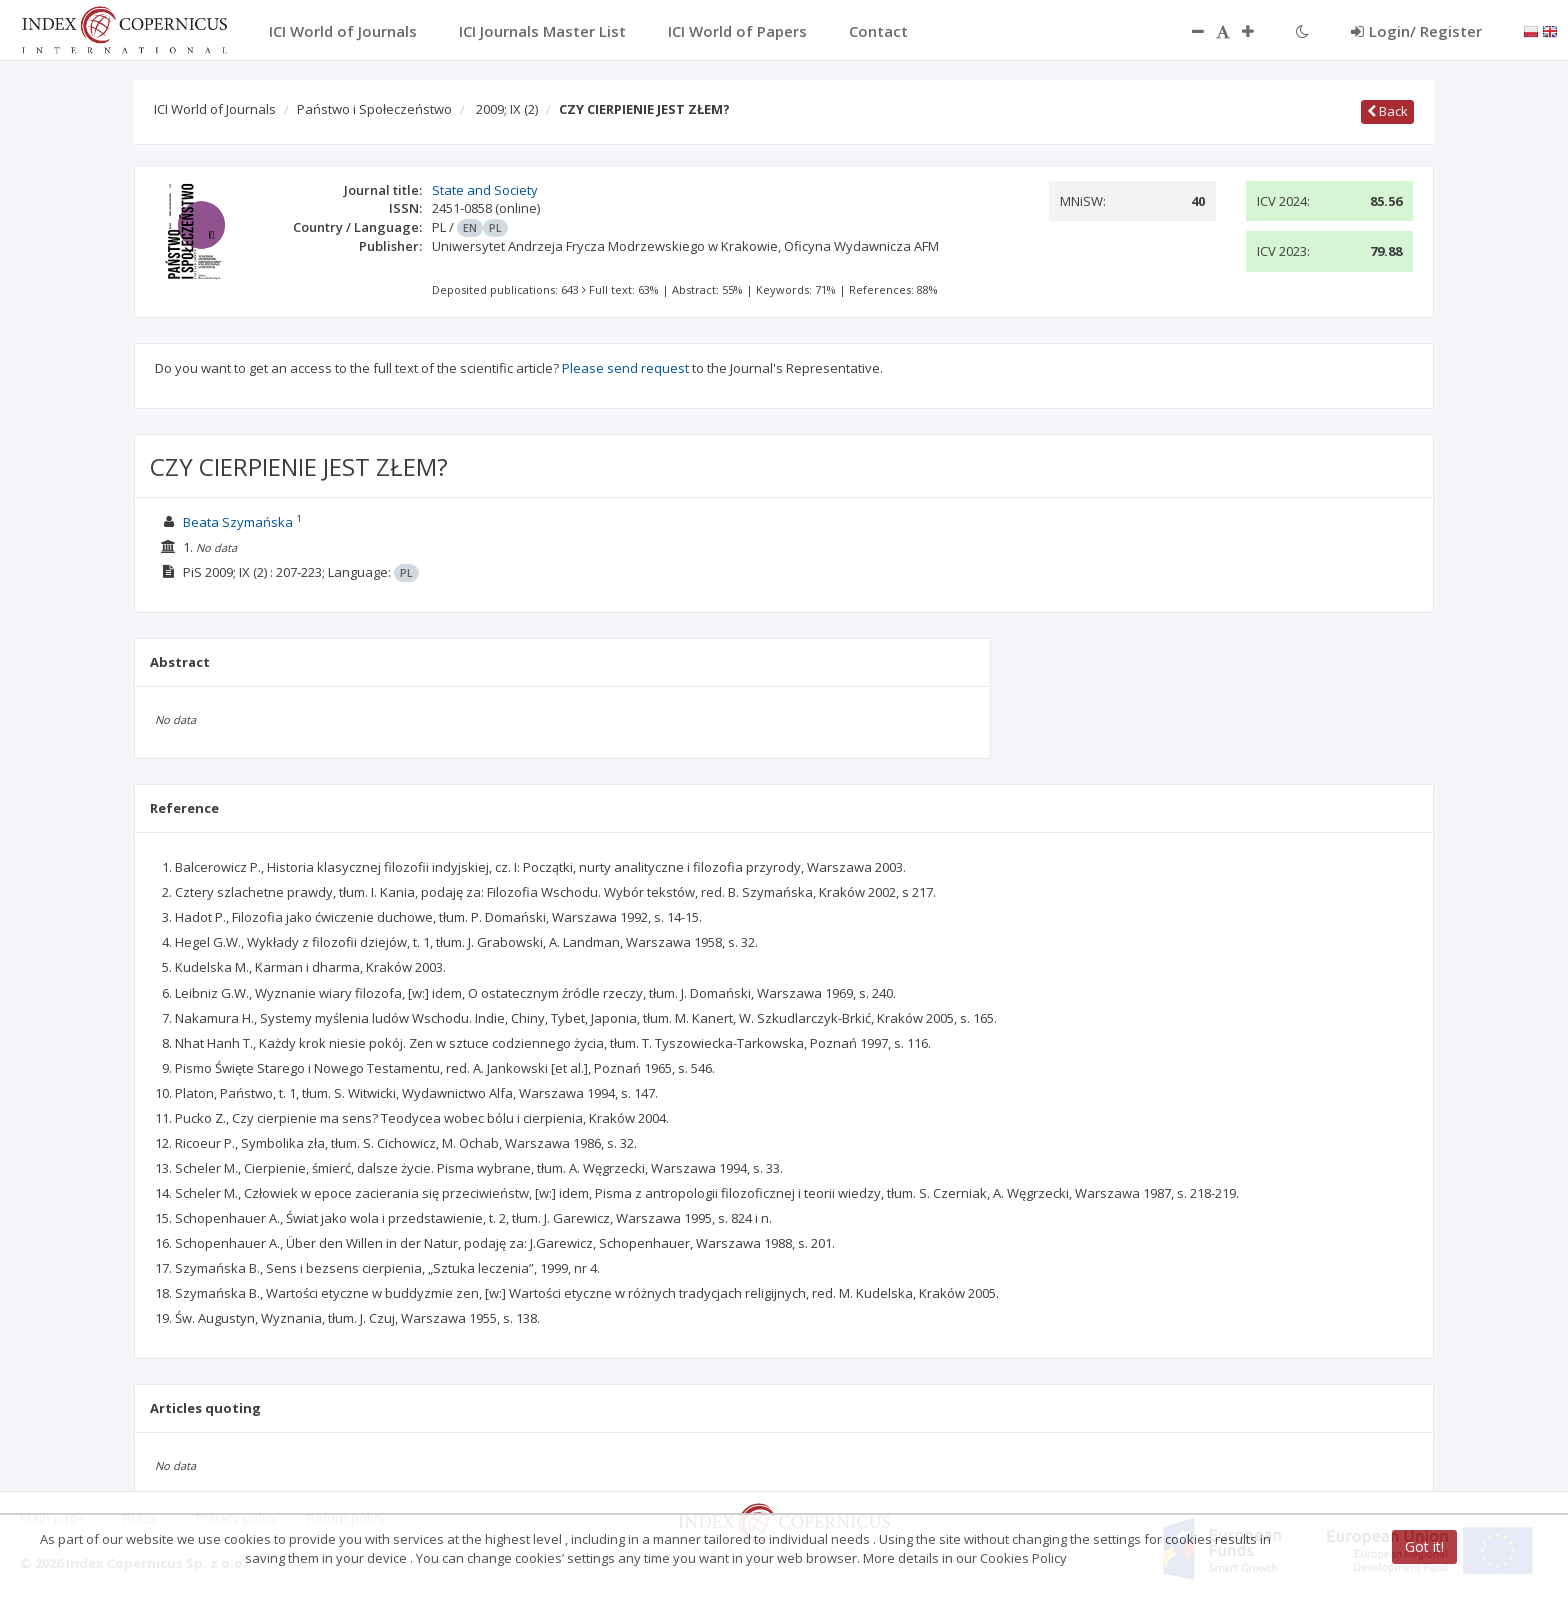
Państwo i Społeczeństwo (374, 109)
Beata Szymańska (238, 522)
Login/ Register (1416, 31)
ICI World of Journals (215, 109)
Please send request (625, 368)
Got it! (1424, 1546)
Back (1387, 111)
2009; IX (507, 109)
